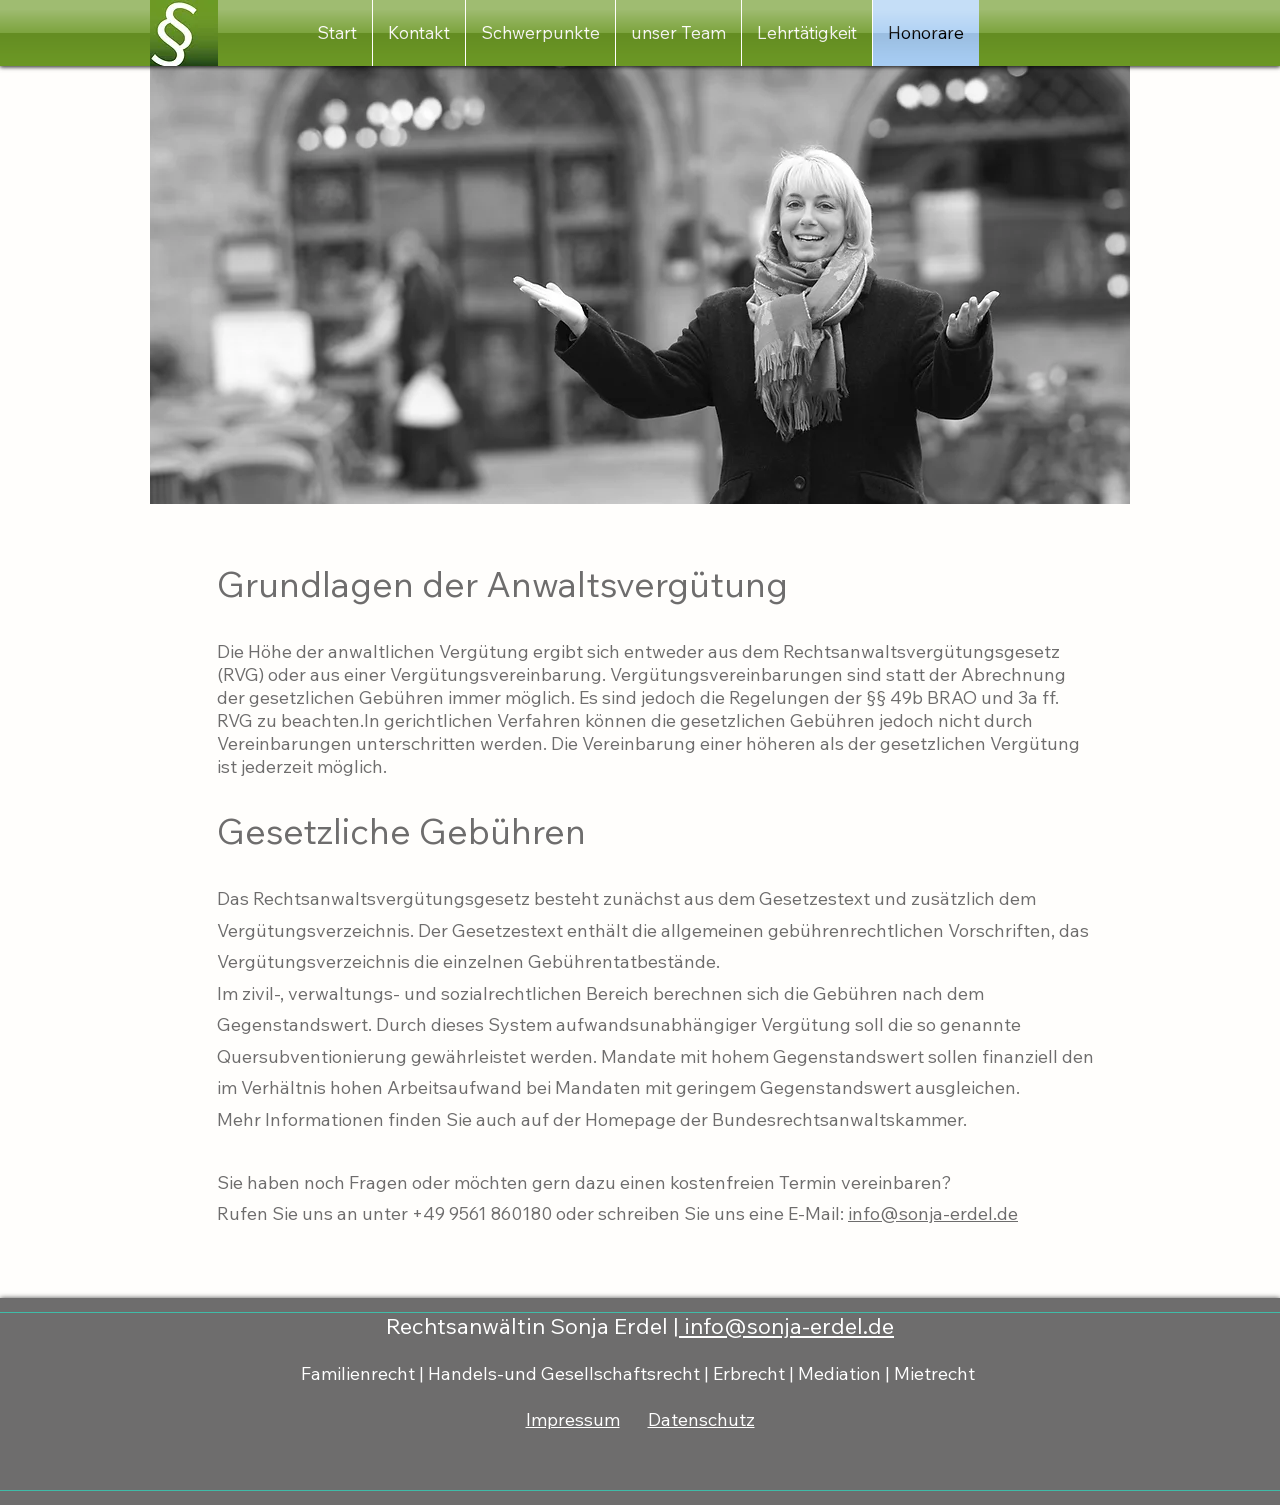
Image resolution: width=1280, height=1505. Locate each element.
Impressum (573, 1419)
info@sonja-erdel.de (933, 1213)
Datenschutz (701, 1419)
